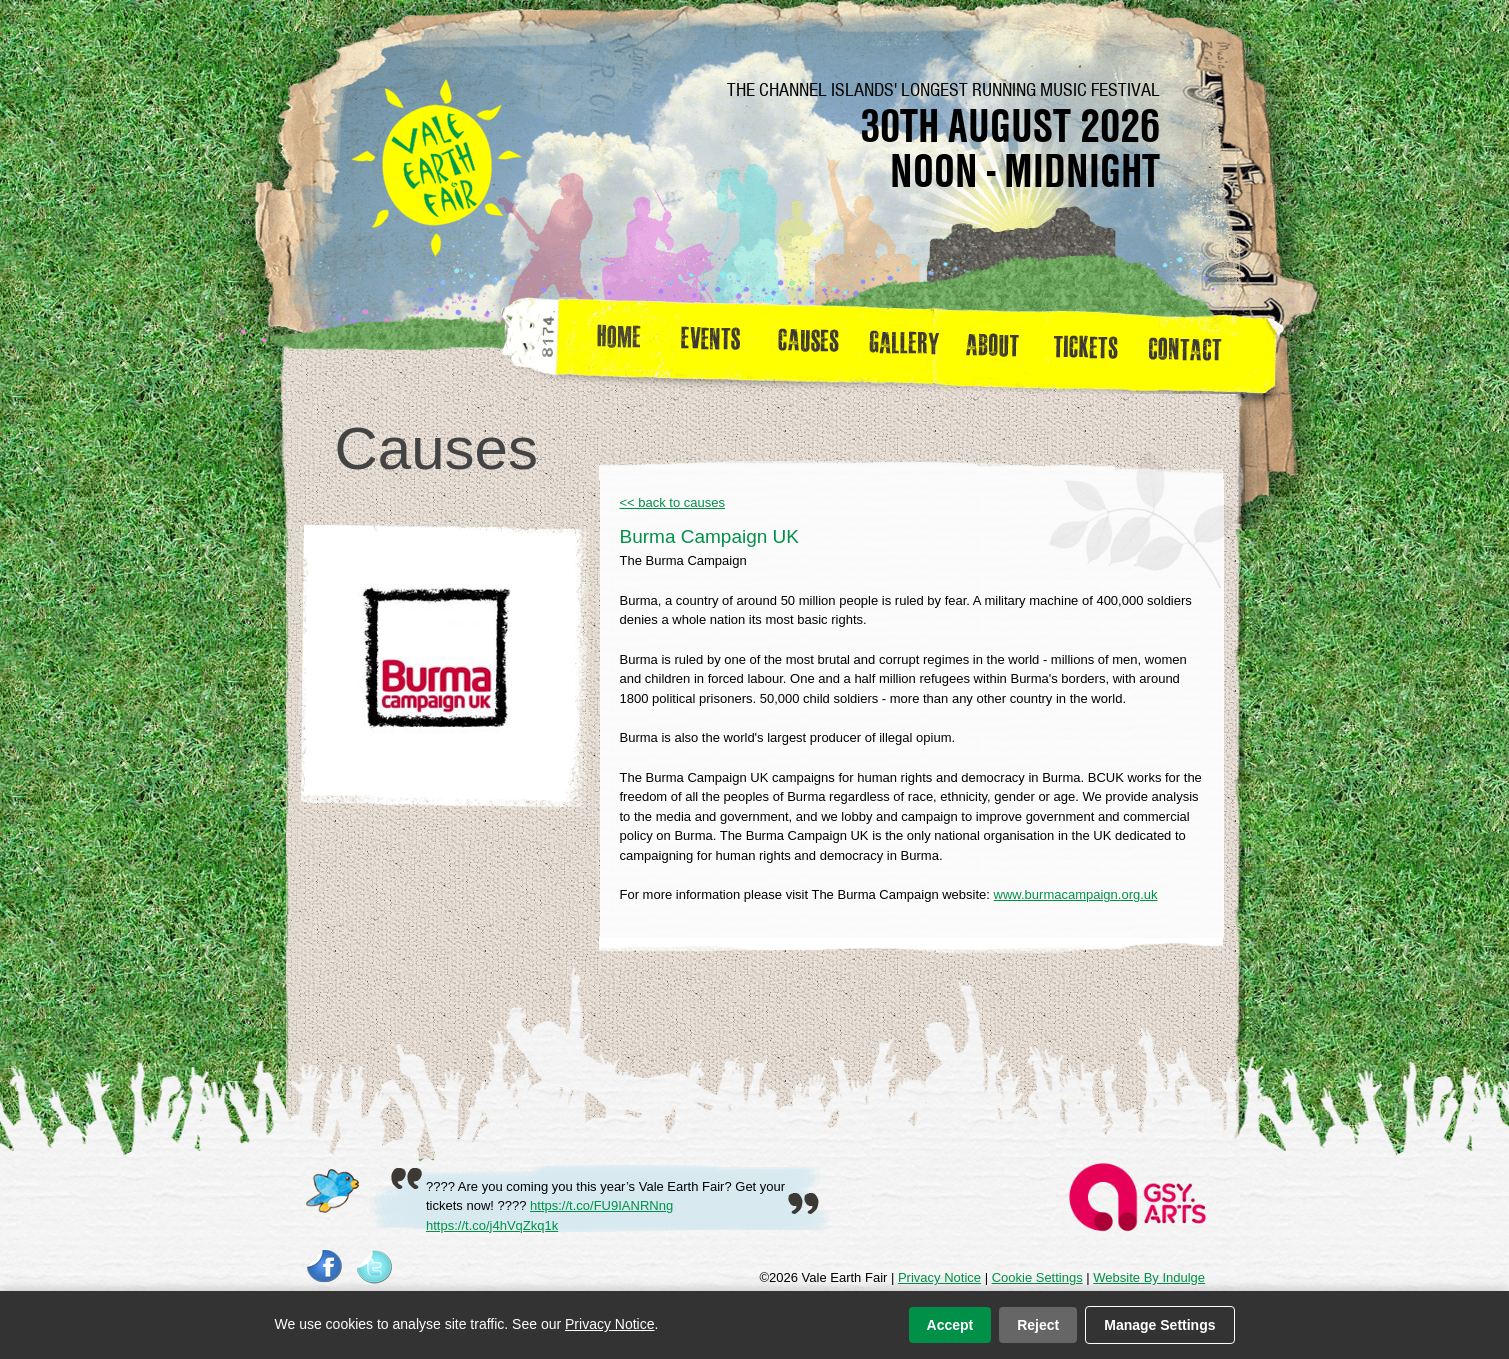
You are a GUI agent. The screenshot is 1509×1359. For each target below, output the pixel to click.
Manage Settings (1159, 1325)
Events (718, 344)
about (992, 344)
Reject (1038, 1325)
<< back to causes (673, 502)
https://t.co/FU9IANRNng (601, 1205)
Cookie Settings (1037, 1277)
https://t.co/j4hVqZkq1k (492, 1225)
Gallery (909, 344)
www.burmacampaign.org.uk (1076, 894)
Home (620, 344)
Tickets (1092, 344)
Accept (950, 1325)
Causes (808, 344)
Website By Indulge (1149, 1277)
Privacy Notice (939, 1277)
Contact (1193, 344)
